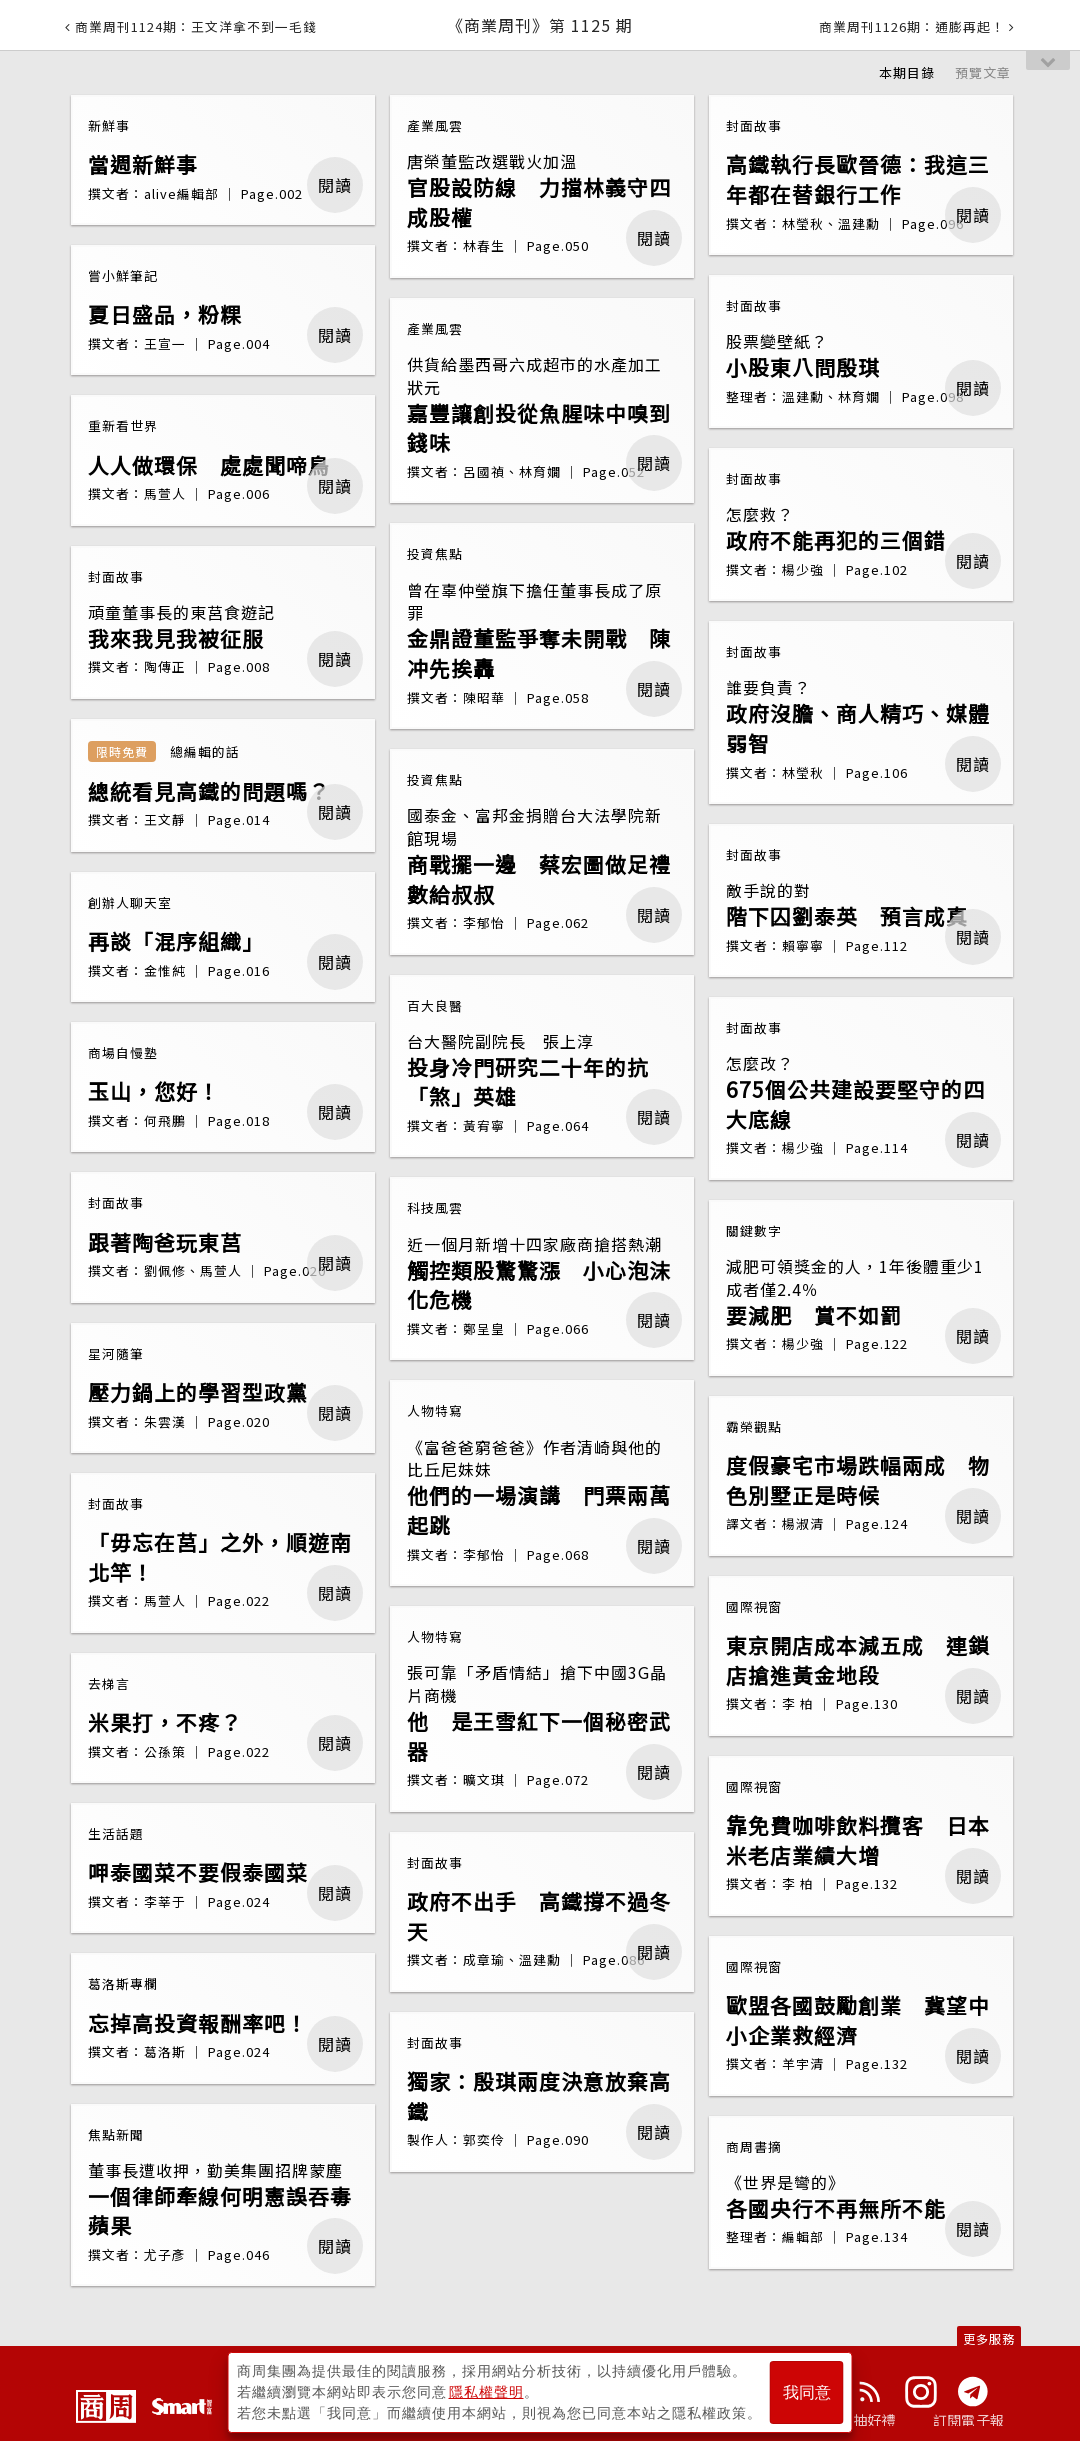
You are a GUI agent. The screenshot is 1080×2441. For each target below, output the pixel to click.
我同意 (807, 2392)
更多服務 (989, 2338)
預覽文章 (983, 72)
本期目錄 (907, 72)
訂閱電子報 (968, 2420)
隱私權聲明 (486, 2392)
